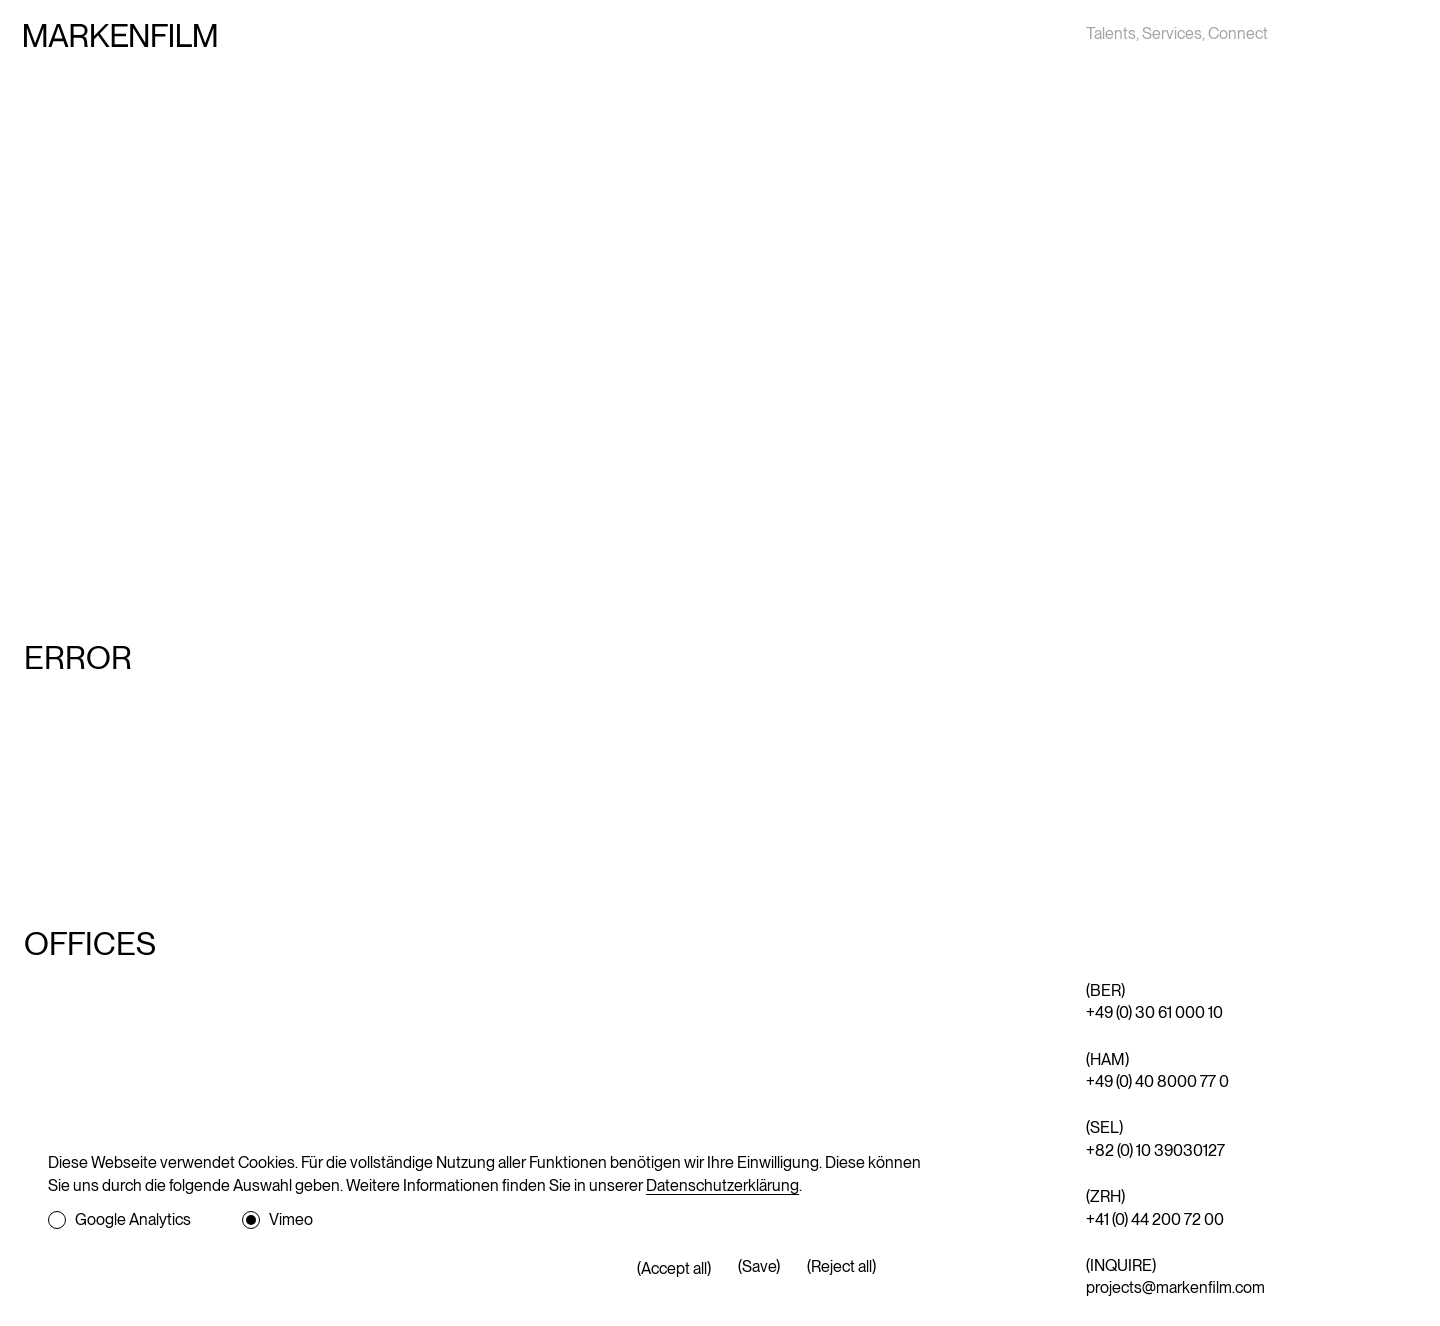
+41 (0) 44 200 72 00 (1155, 1219)
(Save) (759, 1266)
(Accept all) (674, 1268)
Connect (1238, 33)
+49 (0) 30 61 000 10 (1154, 1012)
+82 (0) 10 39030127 (1155, 1150)
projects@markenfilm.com (1175, 1287)
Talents (1111, 33)
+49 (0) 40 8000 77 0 (1157, 1081)
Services (1172, 33)
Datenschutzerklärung (722, 1185)
